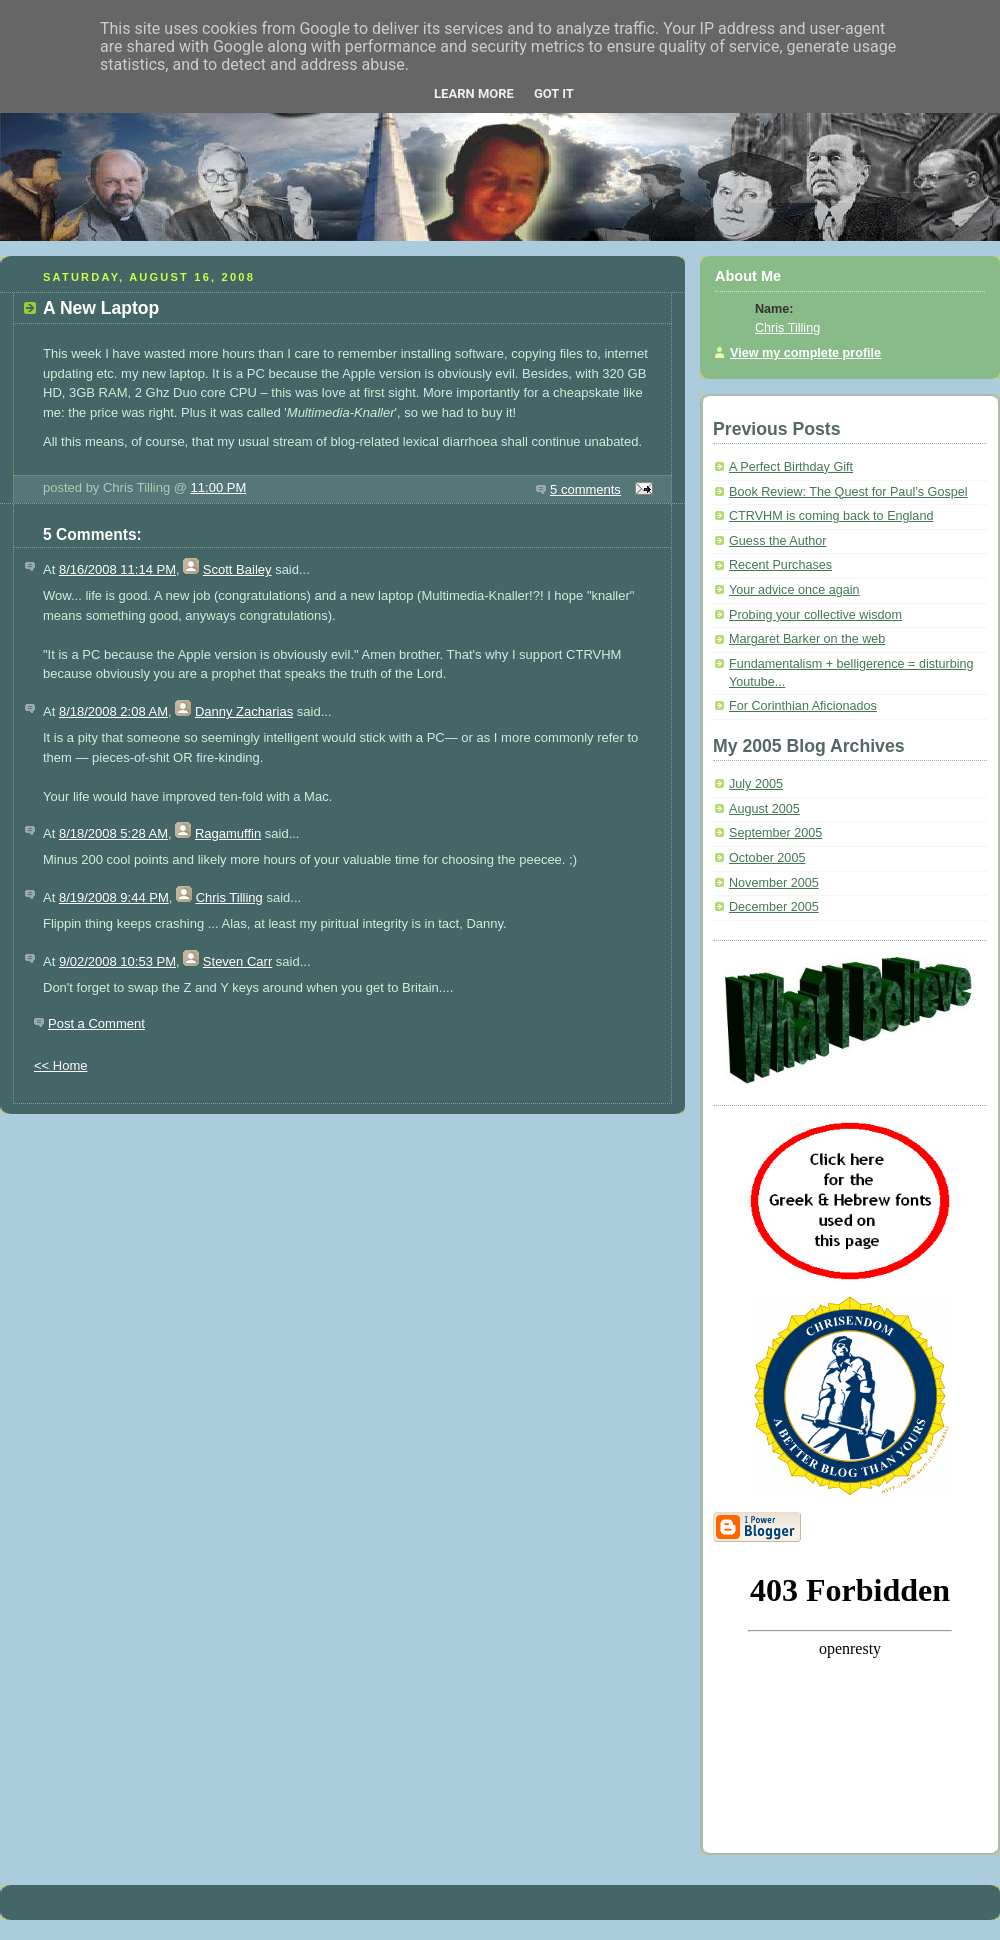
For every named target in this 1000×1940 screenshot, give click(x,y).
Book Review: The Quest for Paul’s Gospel (848, 492)
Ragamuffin (228, 833)
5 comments (585, 489)
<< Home (60, 1065)
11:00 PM (219, 487)
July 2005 (756, 784)
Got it (554, 93)
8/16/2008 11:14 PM (117, 569)
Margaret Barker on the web (807, 639)
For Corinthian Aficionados (803, 706)
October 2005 (767, 858)
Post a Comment (96, 1023)
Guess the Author (777, 541)
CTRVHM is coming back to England (831, 516)
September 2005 (775, 833)
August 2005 (764, 809)
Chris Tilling (229, 897)
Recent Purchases (780, 565)
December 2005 (774, 907)
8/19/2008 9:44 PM (114, 897)
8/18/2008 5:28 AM (113, 833)
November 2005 (774, 883)
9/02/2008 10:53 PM (117, 961)
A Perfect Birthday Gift (791, 467)
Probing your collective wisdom (815, 615)
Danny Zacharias (244, 711)
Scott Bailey (237, 569)
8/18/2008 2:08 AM (113, 711)
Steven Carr (237, 961)
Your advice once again (794, 590)
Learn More (474, 93)
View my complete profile (805, 353)
